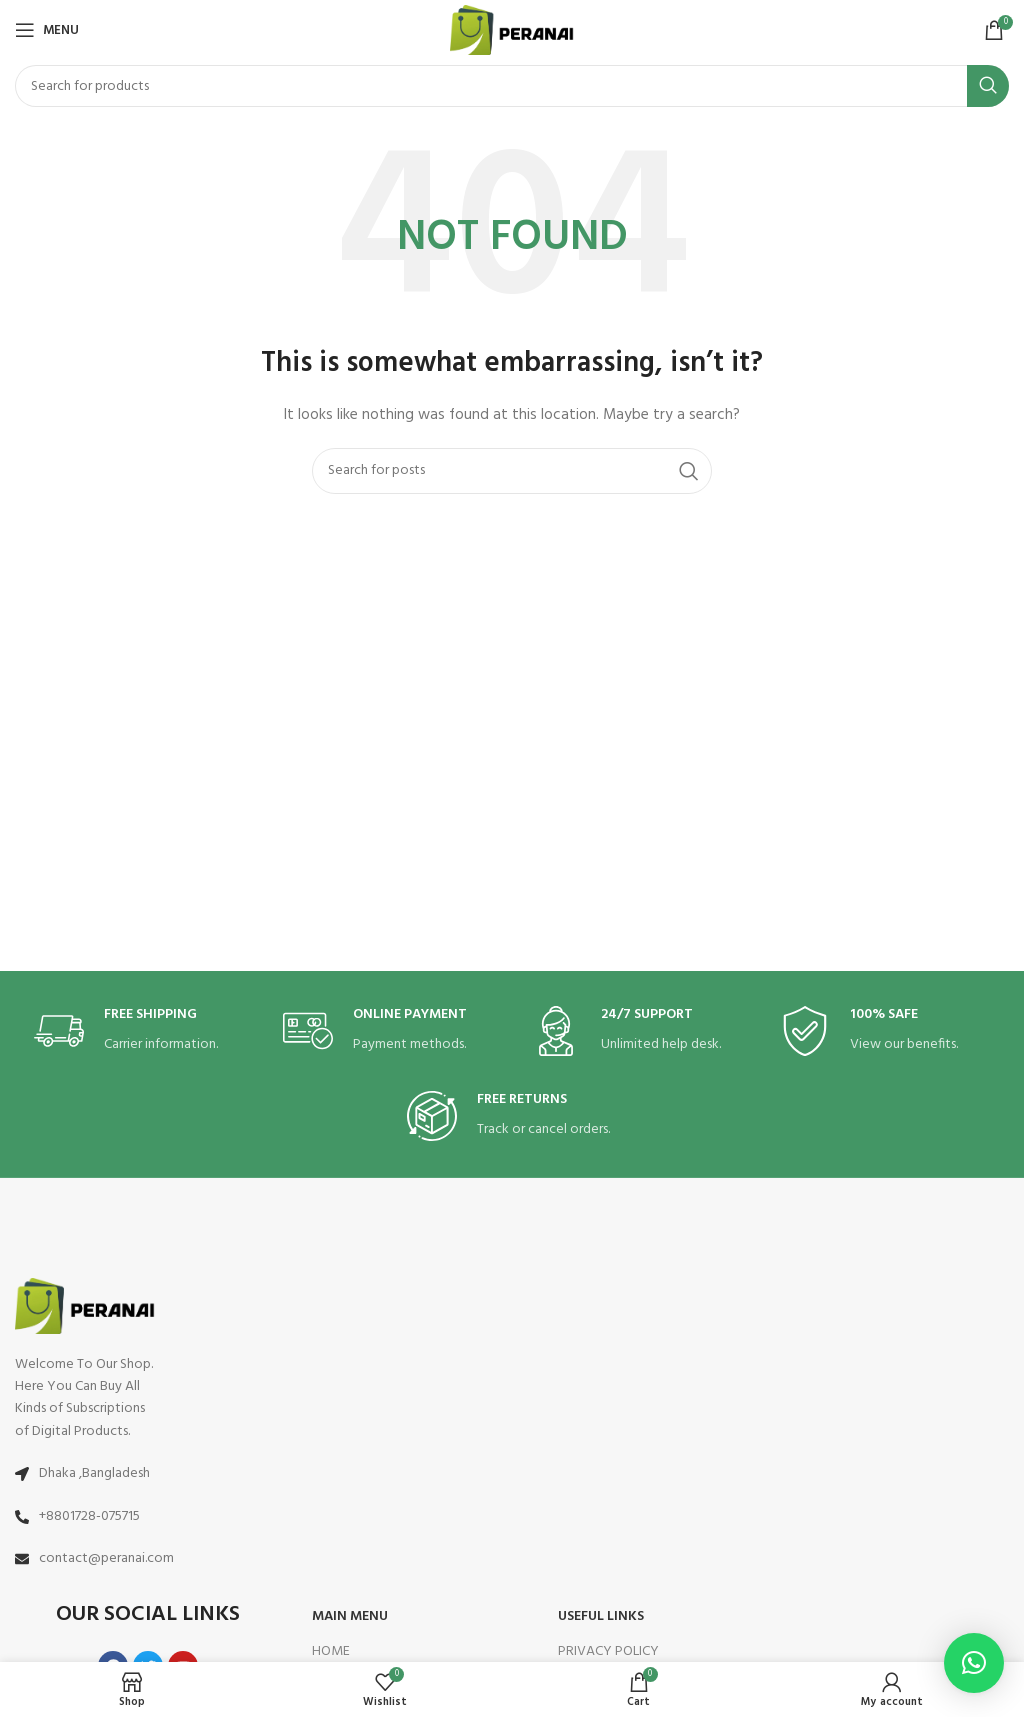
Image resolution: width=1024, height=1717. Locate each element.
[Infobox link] (139, 1031)
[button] (974, 1663)
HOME (331, 1651)
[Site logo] (512, 30)
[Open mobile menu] (47, 30)
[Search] (512, 86)
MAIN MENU (350, 1616)
